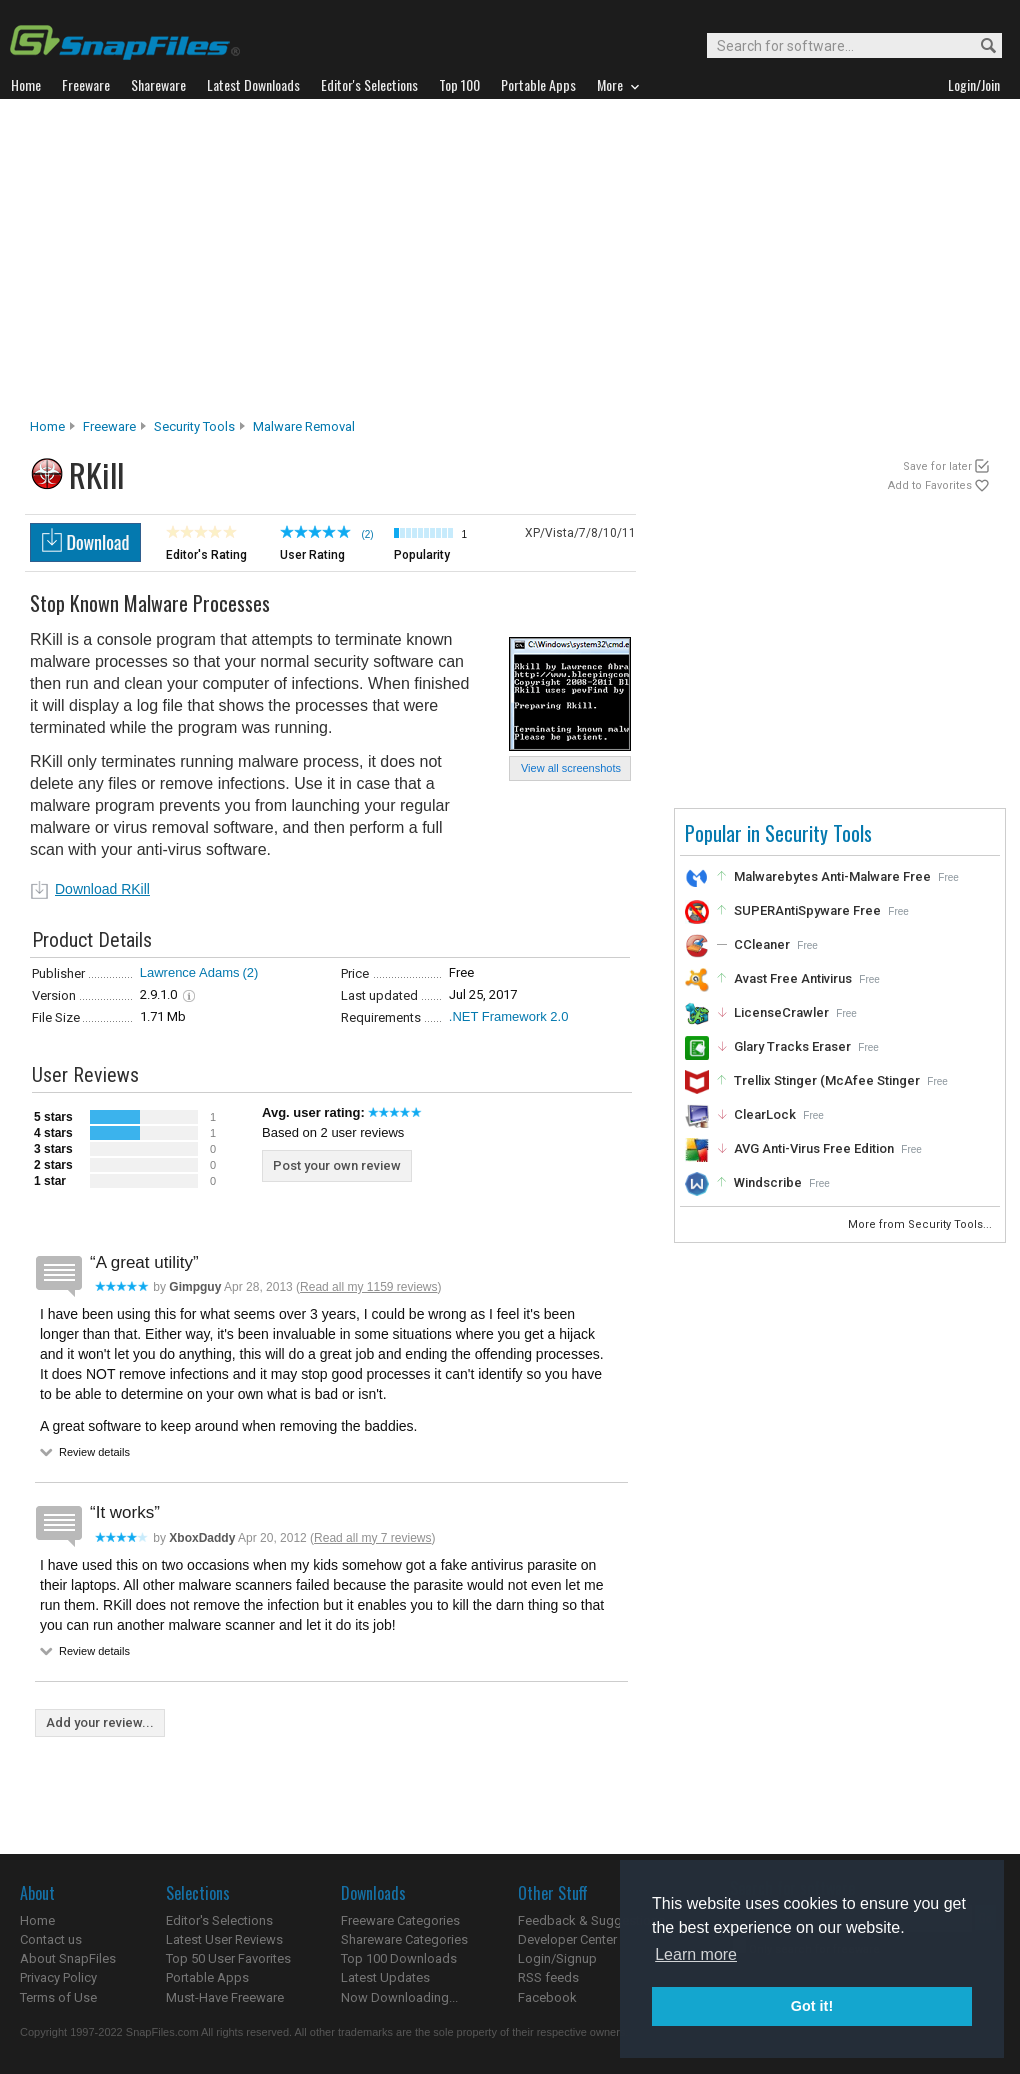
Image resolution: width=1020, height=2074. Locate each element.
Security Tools (194, 426)
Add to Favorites (930, 485)
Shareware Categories (404, 1939)
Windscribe (768, 1182)
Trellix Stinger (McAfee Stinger (827, 1080)
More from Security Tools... (921, 1224)
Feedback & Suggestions (591, 1920)
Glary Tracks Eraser (792, 1046)
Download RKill (102, 889)
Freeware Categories (400, 1920)
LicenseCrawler (781, 1012)
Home (47, 426)
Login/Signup (557, 1958)
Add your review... (100, 1722)
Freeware (109, 426)
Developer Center (567, 1939)
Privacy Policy (58, 1977)
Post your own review (337, 1165)
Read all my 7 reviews (372, 1538)
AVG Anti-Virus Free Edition (814, 1148)
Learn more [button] (696, 1954)
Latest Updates (385, 1977)
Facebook (547, 1997)
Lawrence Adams (190, 972)
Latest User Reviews (224, 1939)
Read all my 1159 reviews (368, 1287)
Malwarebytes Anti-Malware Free (832, 876)
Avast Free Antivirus (793, 978)
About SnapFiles (68, 1958)
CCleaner (762, 944)
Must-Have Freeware (225, 1997)
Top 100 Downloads (399, 1958)
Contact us (51, 1939)
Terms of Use (58, 1997)
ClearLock (765, 1114)
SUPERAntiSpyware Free (807, 910)
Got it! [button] (812, 2006)
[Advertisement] (510, 264)
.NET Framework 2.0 (509, 1016)
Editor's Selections (219, 1920)
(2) (250, 972)
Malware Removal (304, 426)
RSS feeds (548, 1977)
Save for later (937, 466)
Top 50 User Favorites (228, 1958)
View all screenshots (571, 768)
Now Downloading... (399, 1997)
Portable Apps (207, 1977)
